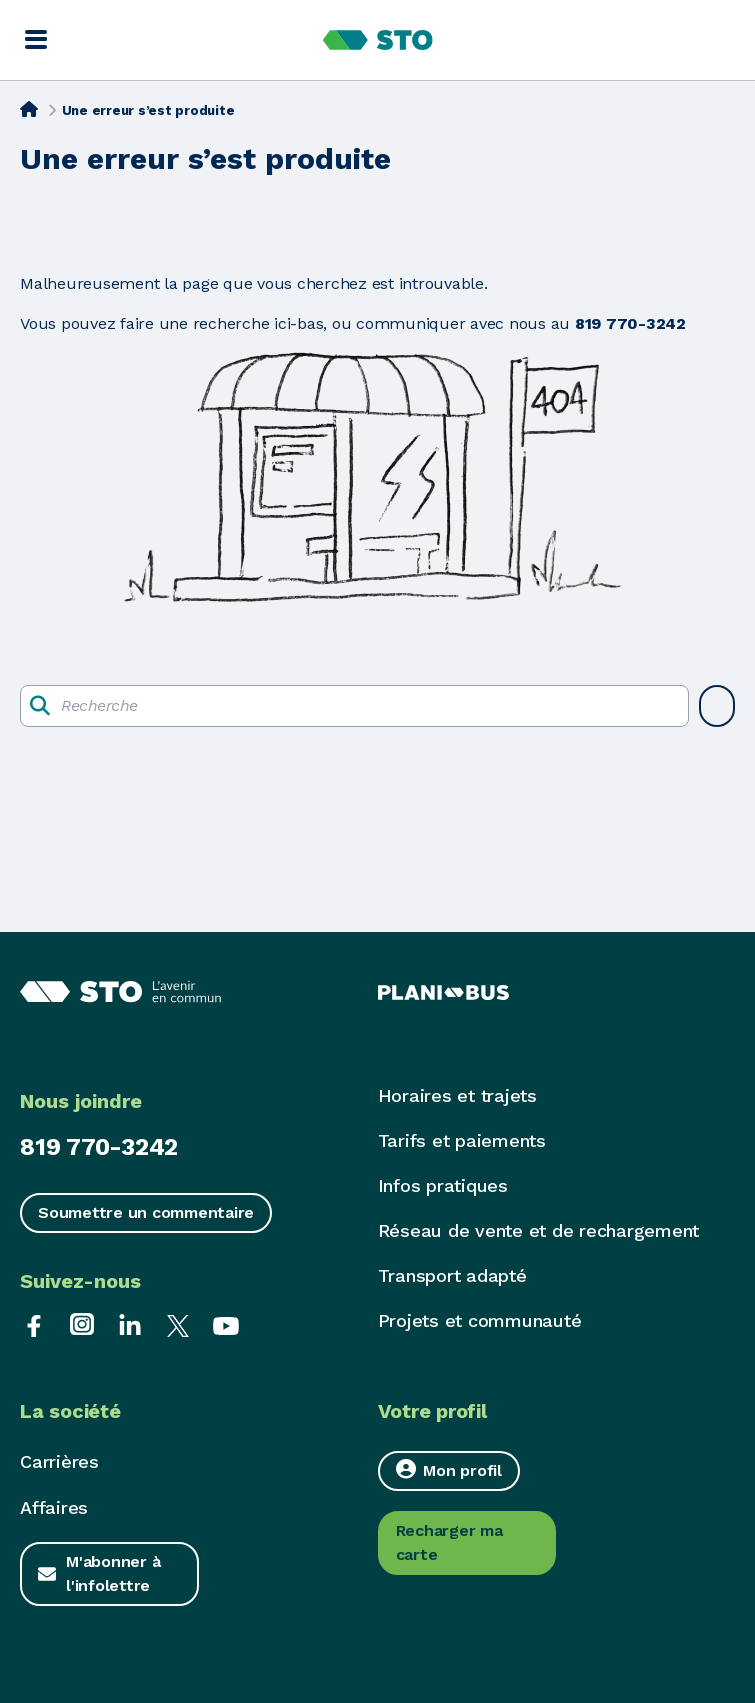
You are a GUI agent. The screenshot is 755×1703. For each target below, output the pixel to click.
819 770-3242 (99, 1147)
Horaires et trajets (457, 1095)
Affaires (54, 1507)
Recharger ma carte (449, 1542)
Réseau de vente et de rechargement (539, 1230)
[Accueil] (29, 109)
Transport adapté (452, 1275)
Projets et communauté (480, 1320)
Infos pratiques (443, 1185)
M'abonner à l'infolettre (113, 1573)
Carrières (59, 1461)
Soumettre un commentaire (146, 1212)
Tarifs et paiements (462, 1140)
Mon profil (449, 1469)
